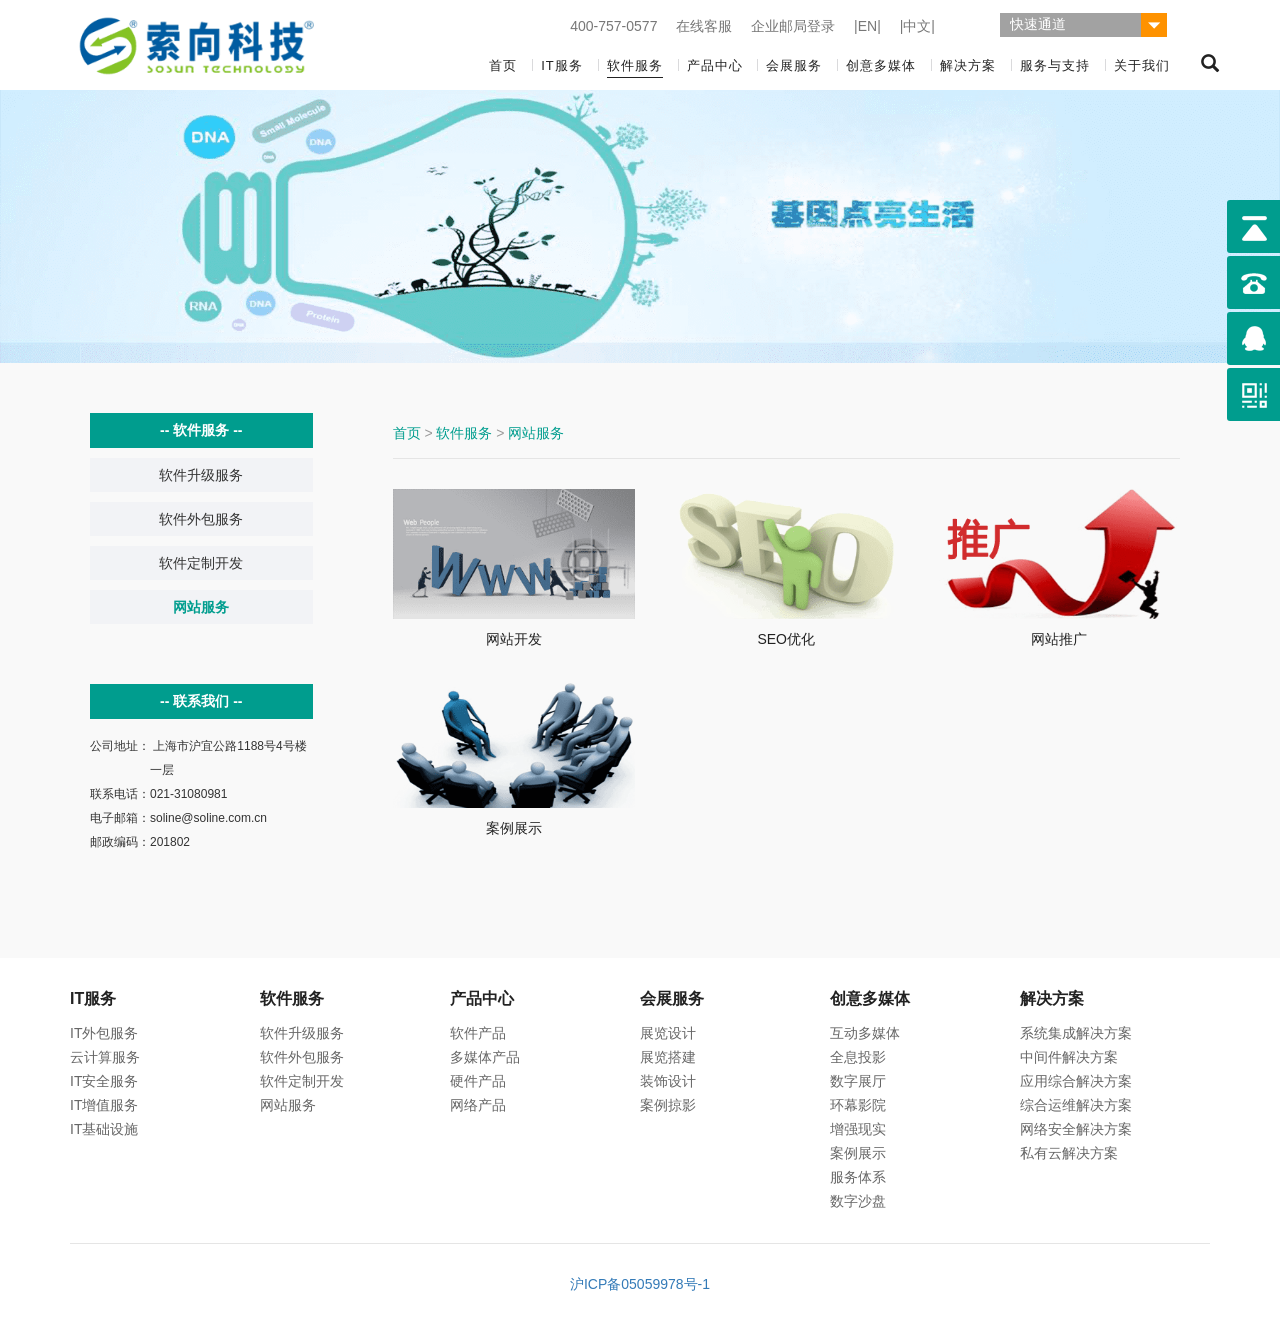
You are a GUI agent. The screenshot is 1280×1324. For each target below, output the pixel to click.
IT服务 (562, 65)
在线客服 (704, 26)
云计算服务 (105, 1057)
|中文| (917, 26)
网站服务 (201, 607)
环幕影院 (858, 1105)
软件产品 (478, 1033)
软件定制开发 (201, 563)
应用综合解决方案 (1076, 1081)
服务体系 (858, 1177)
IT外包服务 (104, 1033)
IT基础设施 (104, 1129)
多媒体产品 (485, 1057)
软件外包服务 (201, 519)
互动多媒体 (865, 1033)
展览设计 (668, 1033)
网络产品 (478, 1105)
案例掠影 (668, 1105)
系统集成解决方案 (1076, 1033)
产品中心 (715, 65)
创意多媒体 (881, 65)
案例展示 (514, 828)
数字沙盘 (858, 1201)
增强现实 (858, 1129)
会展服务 (794, 65)
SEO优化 (786, 639)
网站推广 (1059, 639)
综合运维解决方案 (1076, 1105)
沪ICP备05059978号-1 (640, 1284)
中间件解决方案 (1069, 1057)
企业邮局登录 (793, 26)
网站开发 (514, 639)
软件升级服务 (201, 475)
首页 (503, 65)
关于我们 (1142, 65)
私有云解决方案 (1069, 1153)
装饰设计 (668, 1081)
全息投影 (858, 1057)
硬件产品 (478, 1081)
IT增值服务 (104, 1105)
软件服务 (635, 65)
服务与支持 (1055, 65)
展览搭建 (668, 1057)
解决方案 (968, 65)
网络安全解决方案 (1076, 1129)
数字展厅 (858, 1081)
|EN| (867, 26)
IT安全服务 (104, 1081)
